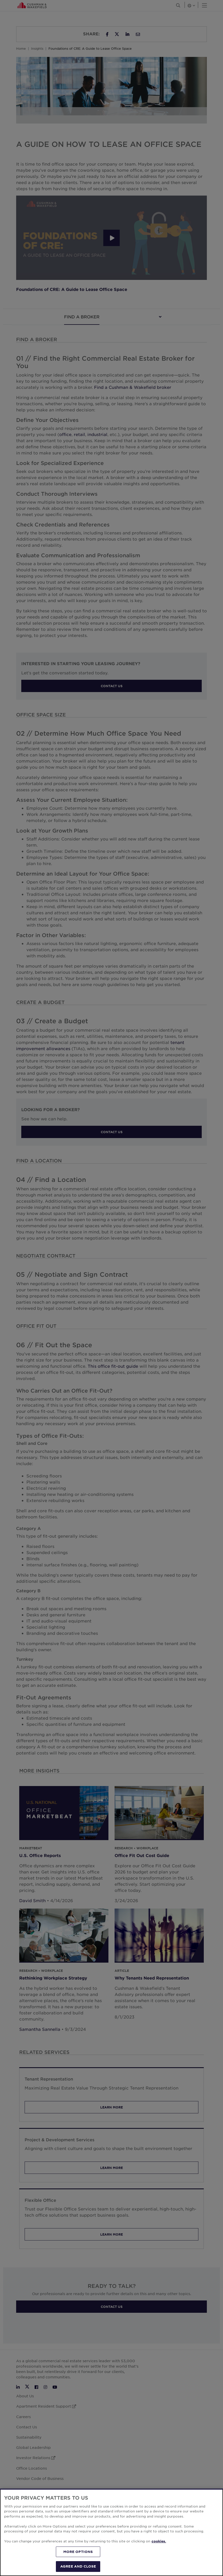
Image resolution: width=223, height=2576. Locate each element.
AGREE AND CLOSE (78, 2566)
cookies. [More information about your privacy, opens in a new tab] (158, 2541)
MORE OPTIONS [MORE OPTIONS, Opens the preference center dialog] (78, 2552)
